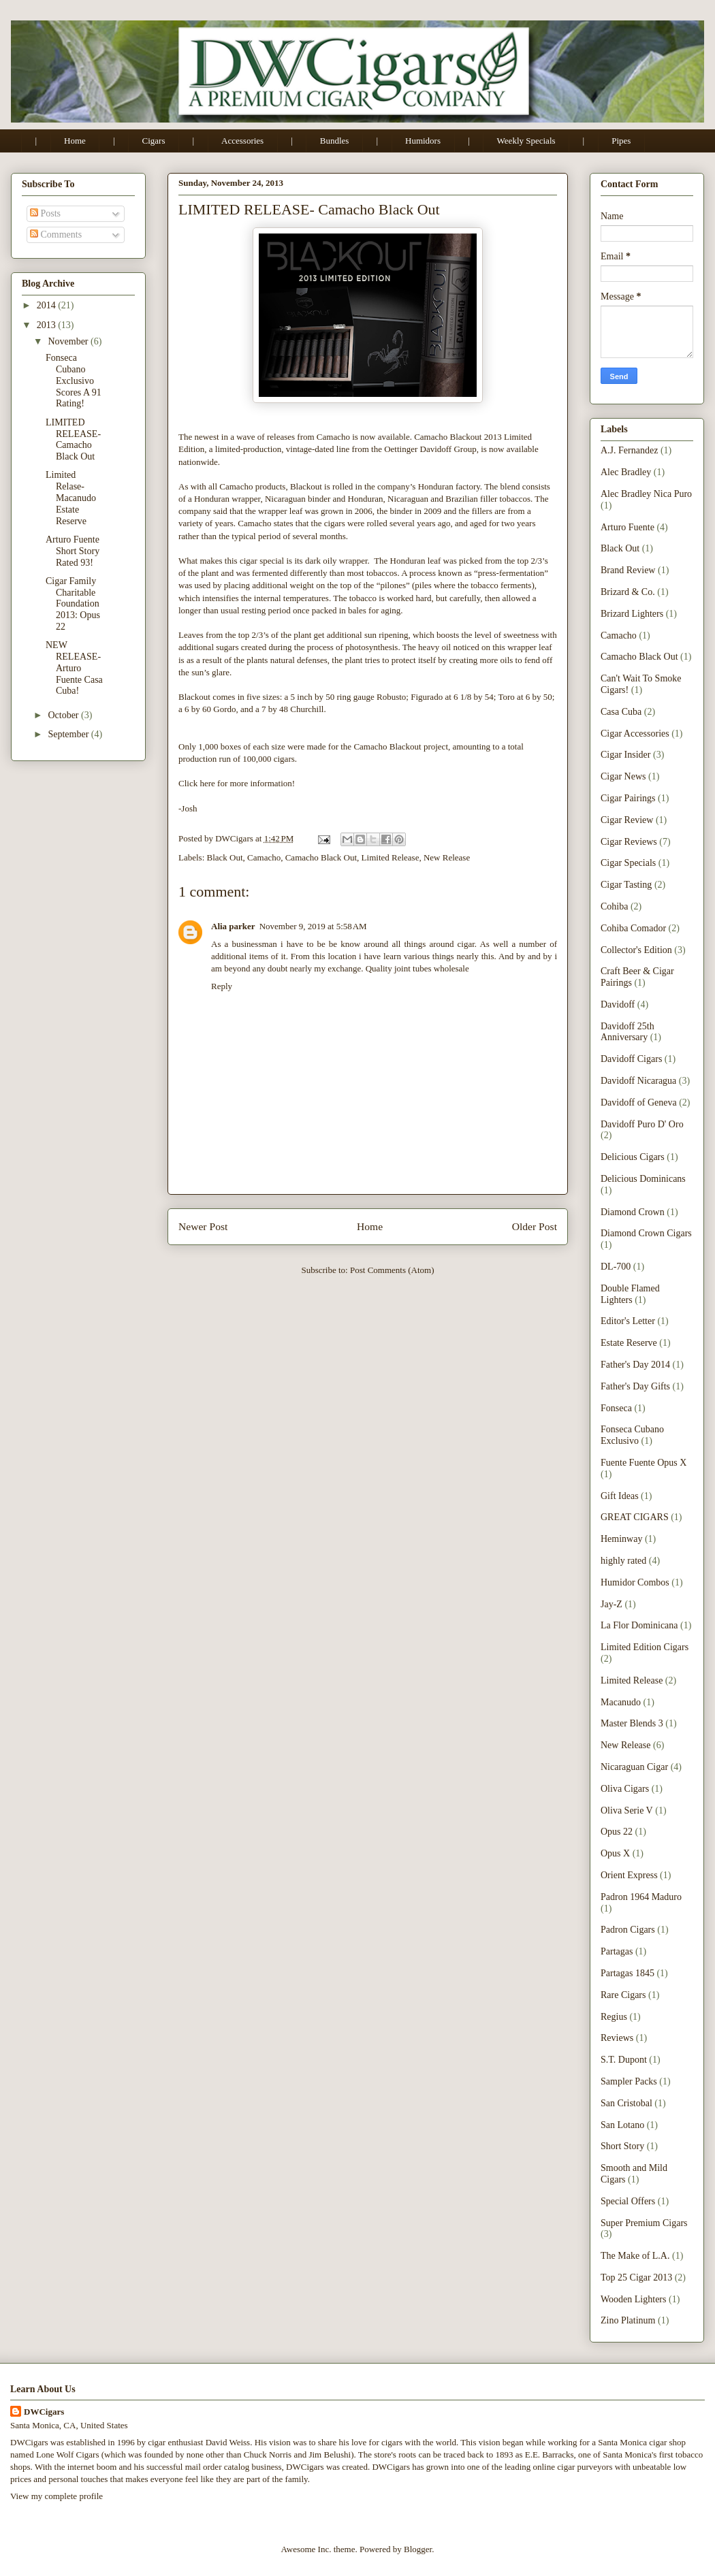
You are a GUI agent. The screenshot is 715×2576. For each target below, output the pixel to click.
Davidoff (618, 1004)
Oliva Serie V (627, 1810)
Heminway (621, 1539)
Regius (614, 2017)
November (69, 341)
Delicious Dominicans (643, 1179)
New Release (447, 857)
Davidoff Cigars (631, 1059)
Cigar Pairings (628, 798)
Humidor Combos (635, 1582)
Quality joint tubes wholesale (417, 968)
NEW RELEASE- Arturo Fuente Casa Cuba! (74, 668)
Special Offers (628, 2201)
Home (75, 140)
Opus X (615, 1853)
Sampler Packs (629, 2081)
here (208, 783)
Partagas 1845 (627, 1973)
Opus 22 (617, 1831)
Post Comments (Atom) (392, 1270)
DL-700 (616, 1266)
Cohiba (614, 906)
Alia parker (233, 926)
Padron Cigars (628, 1930)
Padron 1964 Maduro (641, 1897)
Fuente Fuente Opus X (643, 1463)
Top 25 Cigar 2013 (636, 2277)
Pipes (621, 140)
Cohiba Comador (633, 928)
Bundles (334, 140)
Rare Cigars (623, 1995)
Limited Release (390, 857)
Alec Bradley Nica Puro (646, 494)
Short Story (622, 2146)
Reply (221, 986)
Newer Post (202, 1226)
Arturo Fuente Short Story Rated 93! (72, 551)
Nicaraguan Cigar (634, 1767)
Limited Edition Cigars (644, 1647)
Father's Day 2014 (635, 1364)
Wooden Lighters (633, 2299)
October (64, 715)
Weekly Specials (526, 140)
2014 (48, 305)
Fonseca (616, 1408)
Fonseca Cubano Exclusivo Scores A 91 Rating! (73, 380)
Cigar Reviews (629, 842)
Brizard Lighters (632, 614)
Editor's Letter (628, 1321)
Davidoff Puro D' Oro (642, 1124)
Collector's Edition (636, 950)
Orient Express (629, 1875)
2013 (48, 325)
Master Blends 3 (632, 1723)
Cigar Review (627, 820)
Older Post (534, 1226)
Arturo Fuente (627, 527)
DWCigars (44, 2411)
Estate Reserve (629, 1343)
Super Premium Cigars (644, 2223)
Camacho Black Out (321, 857)
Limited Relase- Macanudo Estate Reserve (71, 498)
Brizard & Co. (628, 592)
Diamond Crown (633, 1212)
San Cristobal (626, 2103)
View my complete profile (56, 2496)
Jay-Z (611, 1604)
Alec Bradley (626, 472)
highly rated (623, 1561)
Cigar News (623, 776)
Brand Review (628, 570)
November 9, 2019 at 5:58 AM (313, 926)
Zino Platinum (628, 2320)
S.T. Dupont (624, 2060)
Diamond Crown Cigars (646, 1233)
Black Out (225, 857)
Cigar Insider (625, 755)
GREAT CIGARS (635, 1517)
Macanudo (621, 1702)
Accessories (242, 140)
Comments (56, 234)
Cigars (153, 140)
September (69, 734)
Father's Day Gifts (635, 1386)
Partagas (617, 1951)
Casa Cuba (621, 712)
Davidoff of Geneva (639, 1102)
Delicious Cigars (633, 1157)
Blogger (418, 2549)
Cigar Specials (628, 863)
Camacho (264, 857)
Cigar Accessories (635, 733)
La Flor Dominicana (639, 1625)
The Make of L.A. (635, 2256)
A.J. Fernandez (629, 450)
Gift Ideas (620, 1496)
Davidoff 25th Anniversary (627, 1032)
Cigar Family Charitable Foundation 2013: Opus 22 (73, 604)
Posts (45, 213)
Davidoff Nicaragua (638, 1081)
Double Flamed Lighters (630, 1294)
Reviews (617, 2038)
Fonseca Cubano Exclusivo (632, 1435)
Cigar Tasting (626, 885)
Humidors (423, 140)
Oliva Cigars (625, 1789)
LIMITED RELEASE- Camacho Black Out (73, 439)
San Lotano (622, 2125)
